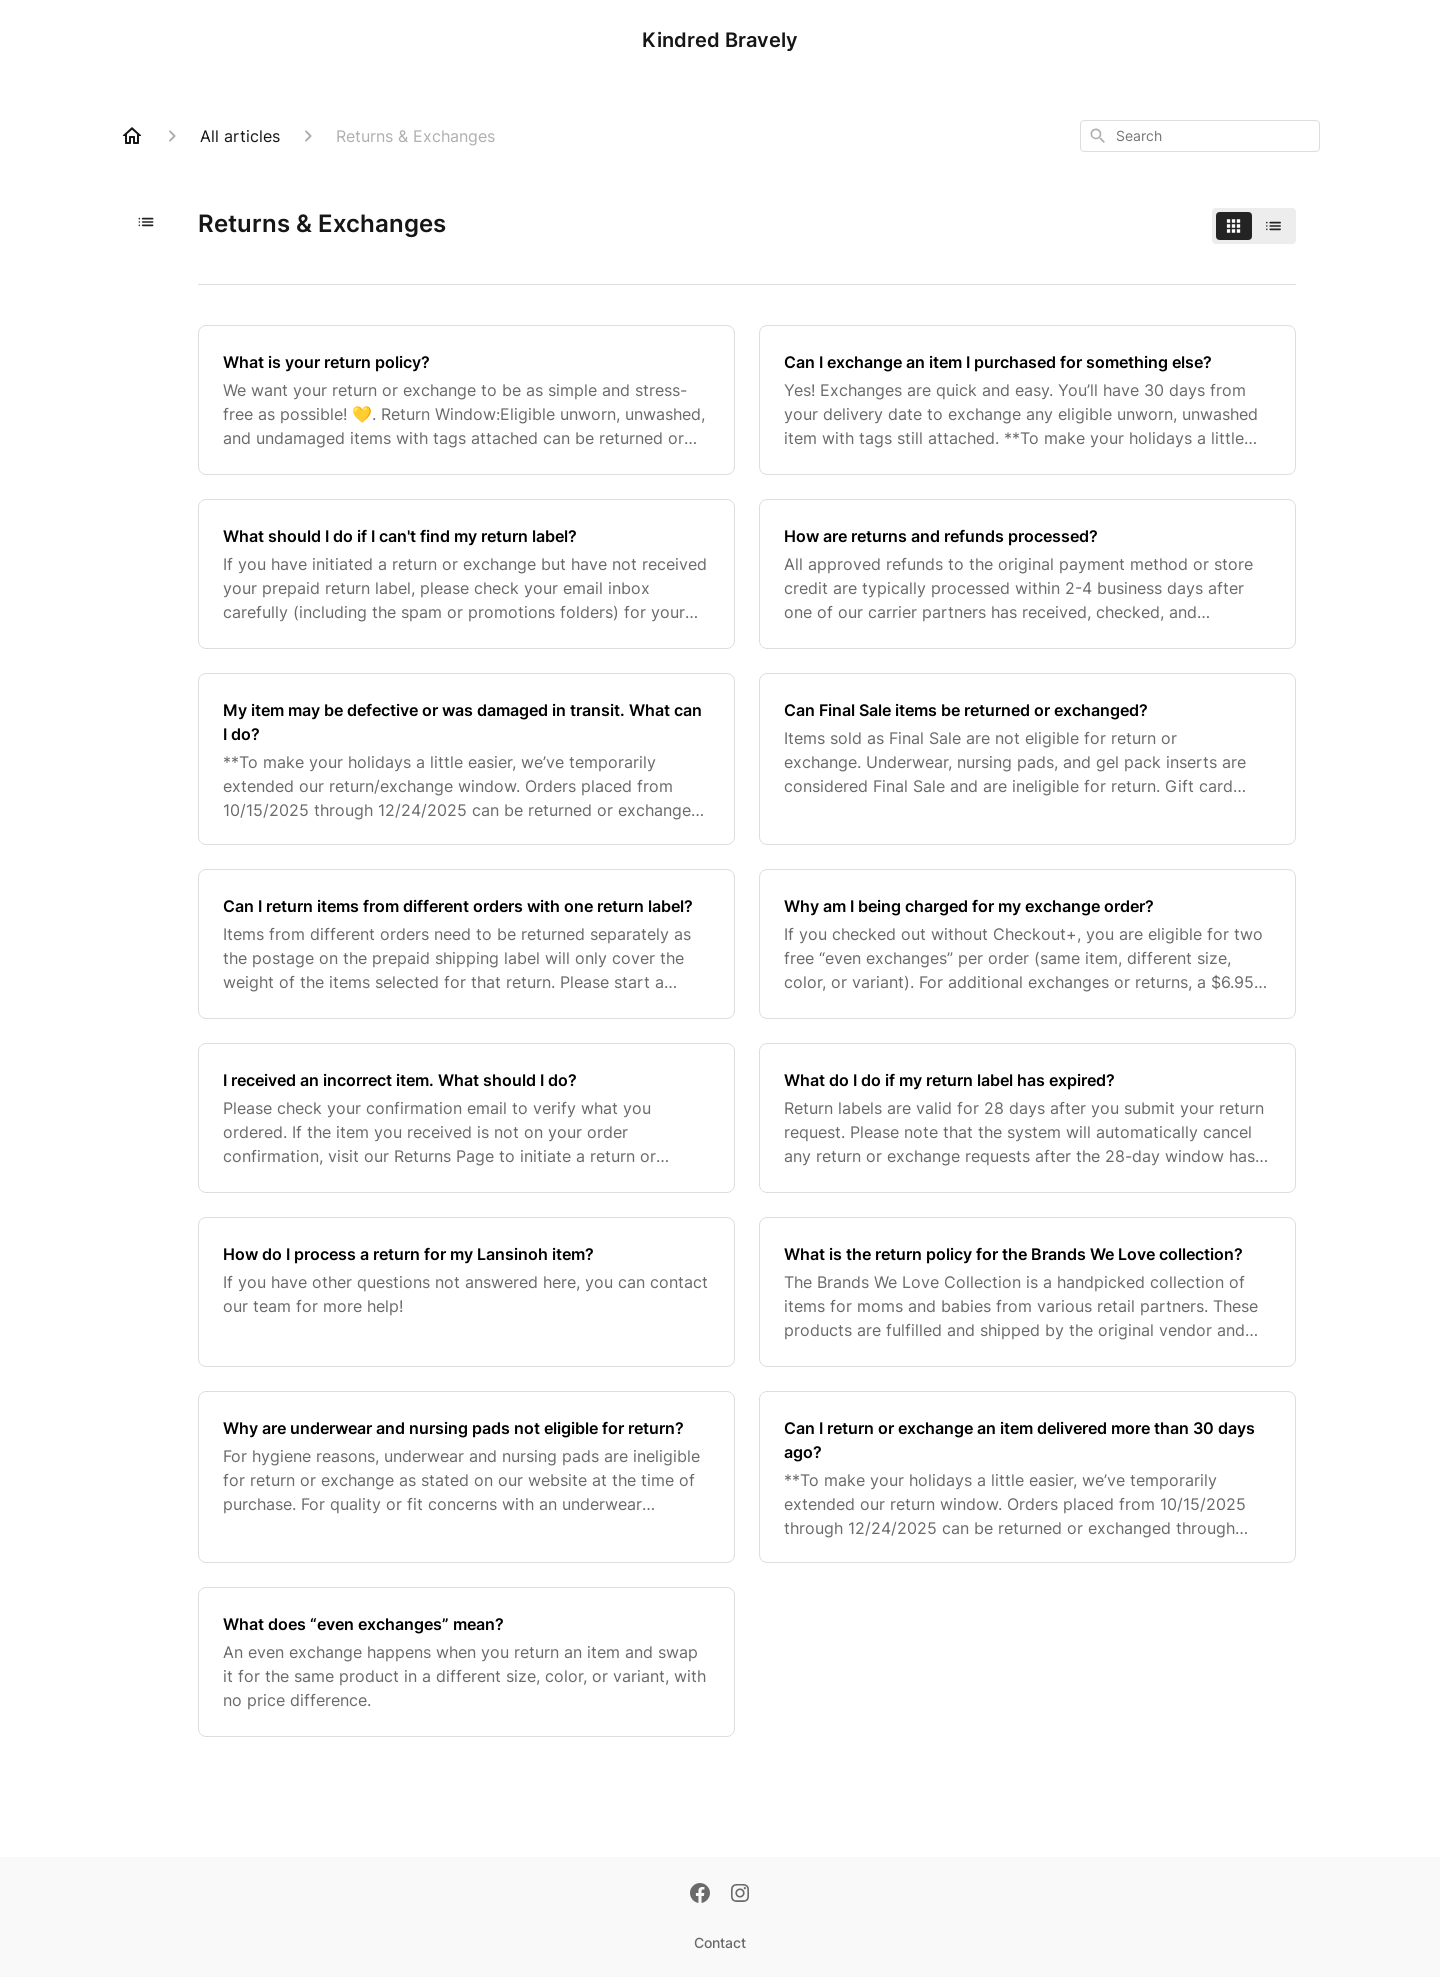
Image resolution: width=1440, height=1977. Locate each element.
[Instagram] (740, 1895)
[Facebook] (700, 1895)
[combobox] (1200, 136)
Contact (720, 1942)
